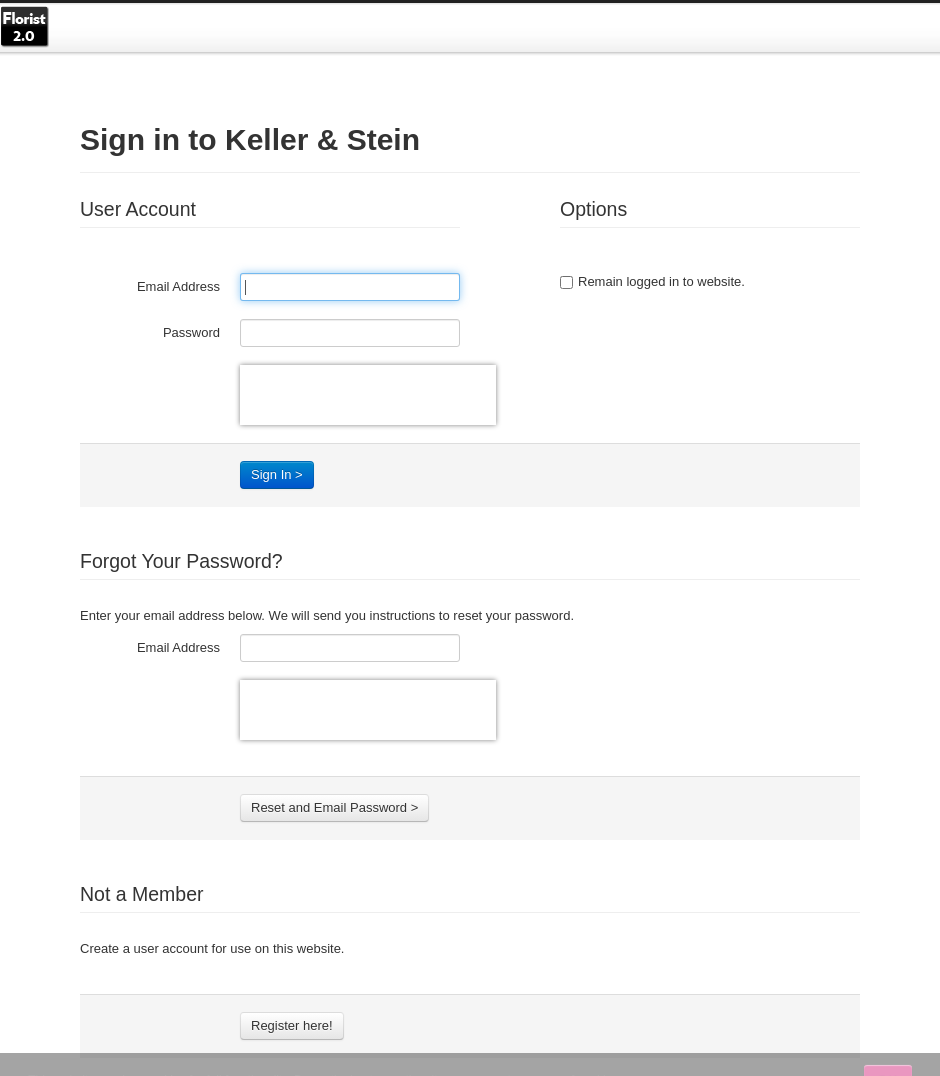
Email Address (178, 286)
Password (191, 332)
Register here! (292, 1025)
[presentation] (368, 395)
